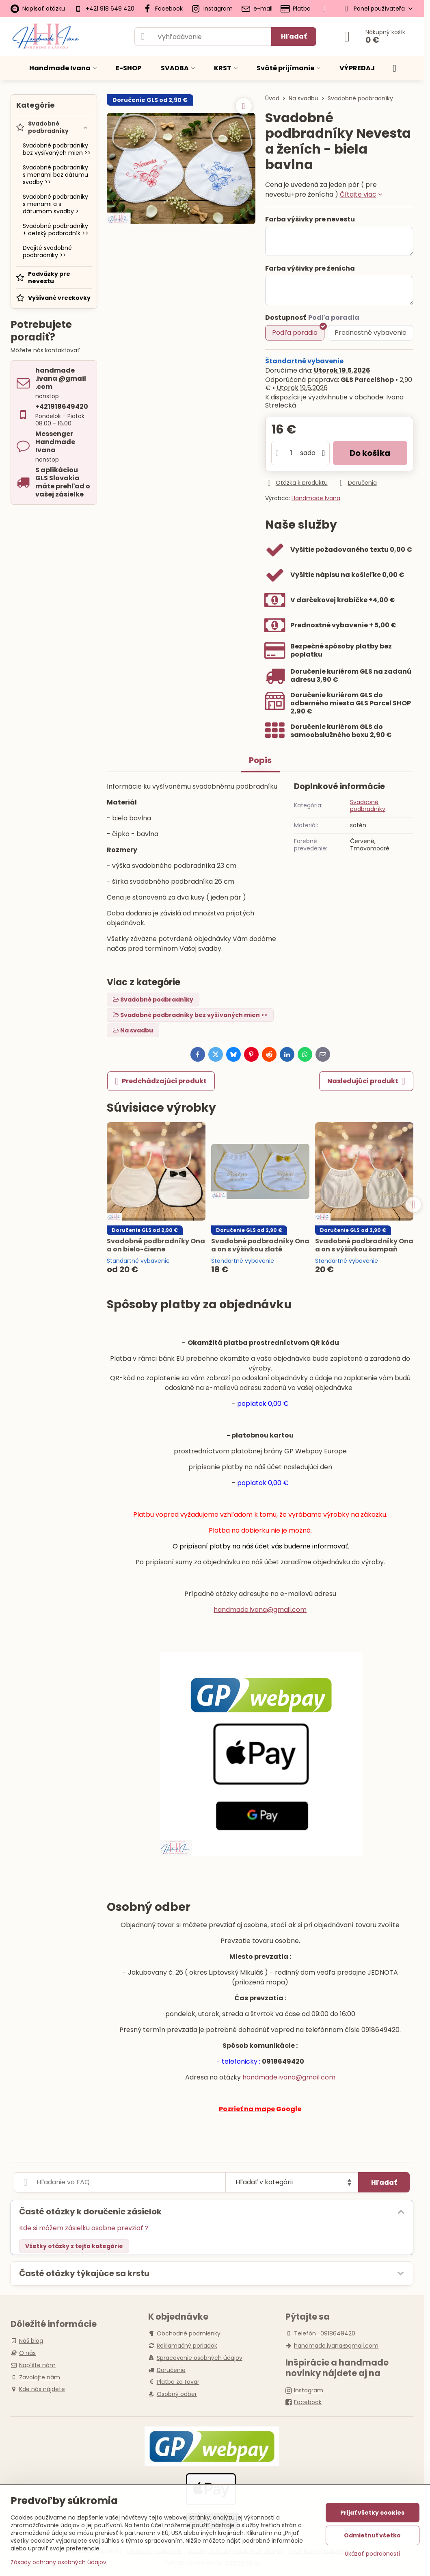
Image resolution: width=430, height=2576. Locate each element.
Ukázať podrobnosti (372, 2554)
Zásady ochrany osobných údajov (58, 2562)
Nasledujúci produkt (366, 1081)
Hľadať (294, 36)
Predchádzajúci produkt (161, 1081)
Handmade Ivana (316, 498)
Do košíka (370, 453)
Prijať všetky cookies (372, 2513)
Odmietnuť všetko (372, 2535)
